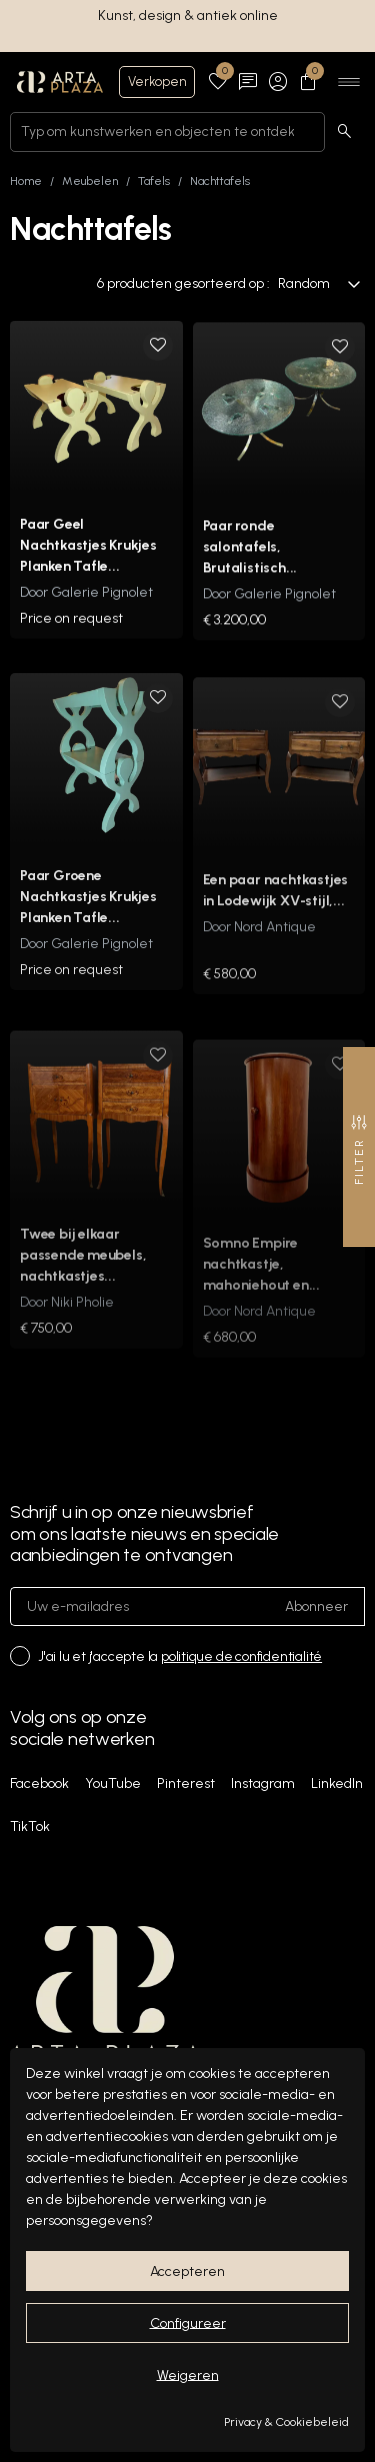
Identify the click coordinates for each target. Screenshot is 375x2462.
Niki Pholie (82, 1335)
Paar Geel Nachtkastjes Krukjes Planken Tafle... (88, 560)
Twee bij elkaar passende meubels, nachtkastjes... (83, 1288)
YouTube (113, 1783)
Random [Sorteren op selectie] (320, 283)
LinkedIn (337, 1783)
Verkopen (157, 81)
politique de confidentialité (241, 1656)
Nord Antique (275, 960)
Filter (359, 1149)
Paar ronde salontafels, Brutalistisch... (250, 568)
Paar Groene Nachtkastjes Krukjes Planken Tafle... (88, 926)
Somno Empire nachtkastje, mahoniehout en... (261, 1292)
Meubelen (90, 181)
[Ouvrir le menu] (349, 82)
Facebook (39, 1783)
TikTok (30, 1826)
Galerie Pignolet (102, 607)
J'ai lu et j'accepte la (180, 1656)
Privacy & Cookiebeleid (286, 2422)
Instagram (263, 1783)
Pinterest (186, 1783)
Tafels (154, 181)
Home (26, 181)
